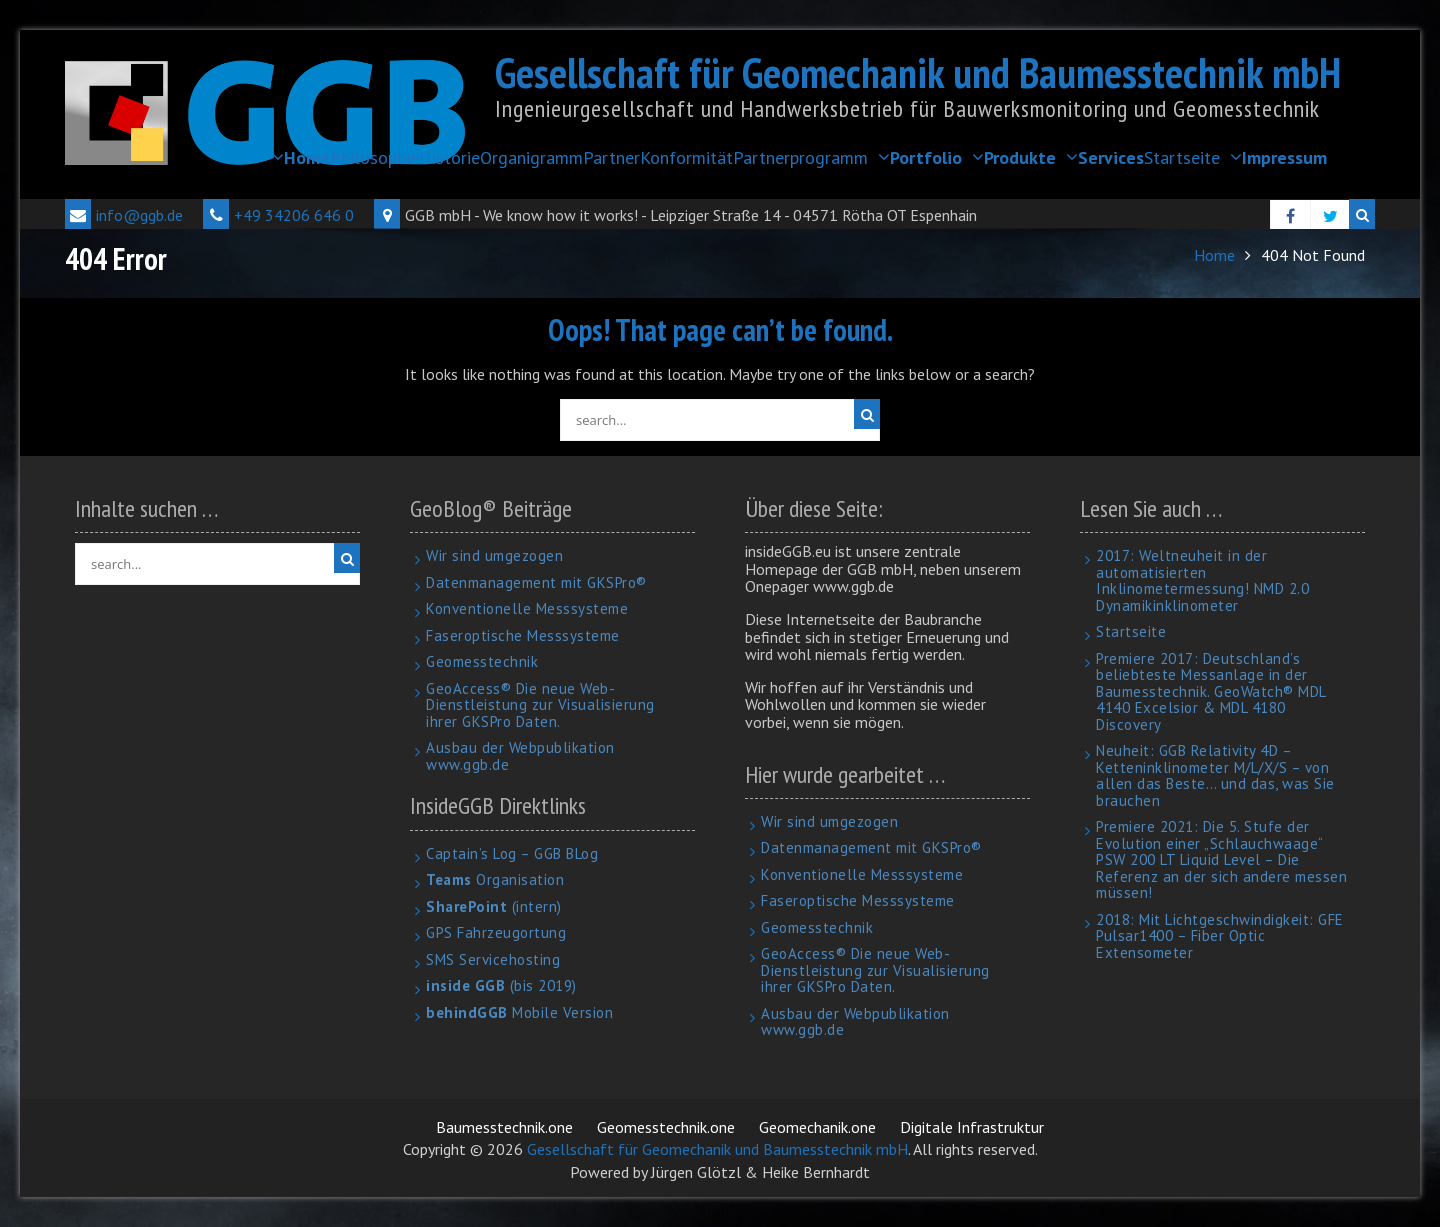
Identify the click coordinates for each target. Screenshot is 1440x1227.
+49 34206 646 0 (278, 215)
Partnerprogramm (800, 158)
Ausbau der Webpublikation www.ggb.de (520, 756)
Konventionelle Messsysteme (527, 608)
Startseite (1182, 158)
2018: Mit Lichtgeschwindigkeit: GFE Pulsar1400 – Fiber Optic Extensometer (1220, 936)
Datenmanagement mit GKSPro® (536, 582)
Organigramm (531, 158)
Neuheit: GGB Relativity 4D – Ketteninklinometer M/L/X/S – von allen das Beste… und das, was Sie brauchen (1215, 775)
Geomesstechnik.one (666, 1127)
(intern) (494, 906)
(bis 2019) (501, 985)
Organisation (495, 879)
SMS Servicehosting (493, 959)
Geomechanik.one (817, 1127)
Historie (449, 158)
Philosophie (374, 158)
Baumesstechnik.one (504, 1127)
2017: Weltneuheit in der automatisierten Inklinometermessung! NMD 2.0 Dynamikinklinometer (1202, 580)
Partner (611, 158)
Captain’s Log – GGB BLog (512, 853)
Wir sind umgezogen (494, 555)
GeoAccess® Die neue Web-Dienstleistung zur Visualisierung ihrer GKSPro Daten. (540, 705)
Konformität (686, 158)
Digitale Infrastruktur (972, 1127)
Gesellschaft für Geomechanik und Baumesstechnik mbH (918, 72)
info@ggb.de (124, 215)
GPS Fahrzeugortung (496, 932)
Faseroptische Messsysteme (523, 635)
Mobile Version (519, 1012)
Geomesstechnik (482, 661)
